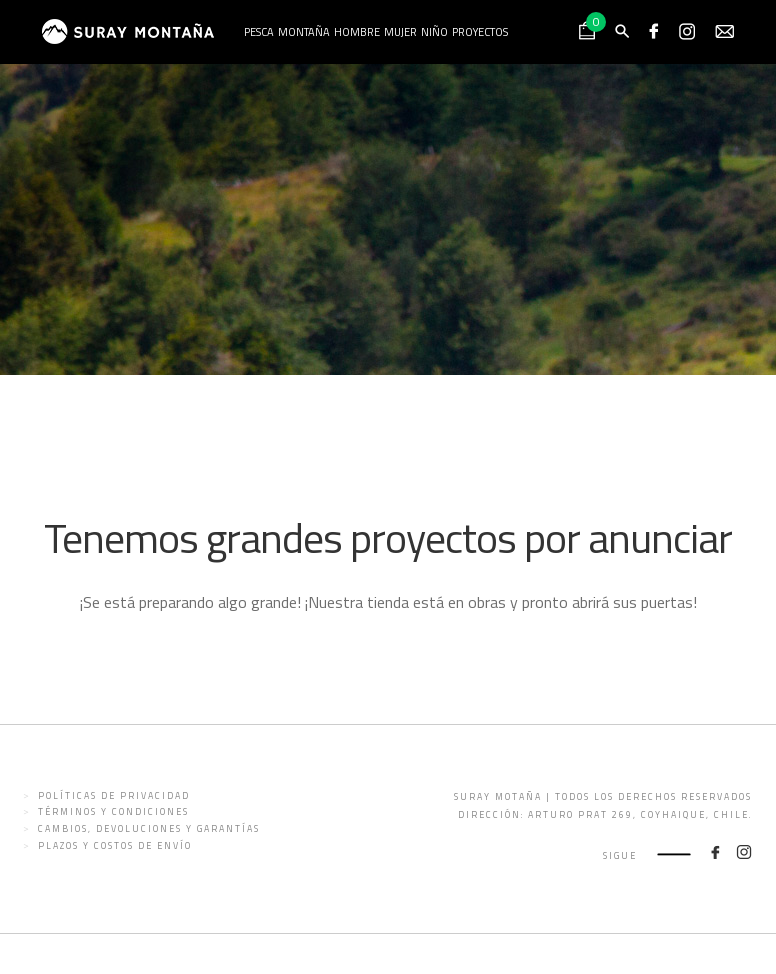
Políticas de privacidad (114, 795)
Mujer (400, 32)
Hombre (357, 32)
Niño (434, 32)
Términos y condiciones (113, 811)
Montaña (304, 32)
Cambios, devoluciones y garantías (149, 828)
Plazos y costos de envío (115, 845)
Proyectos (480, 32)
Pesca (259, 32)
